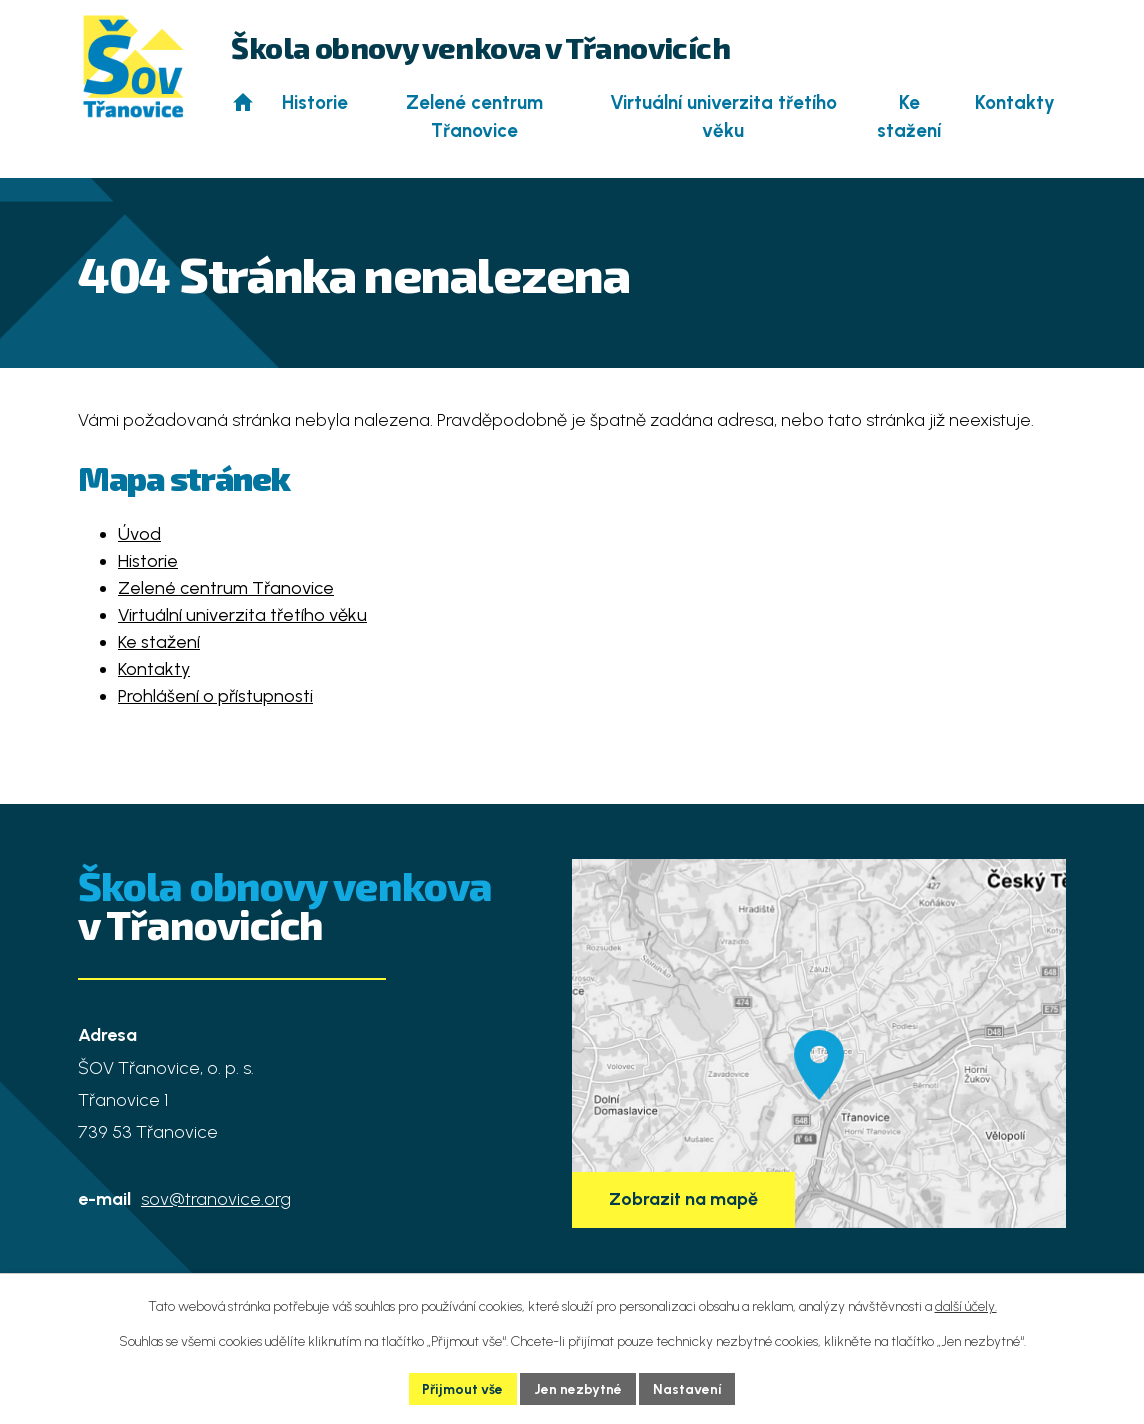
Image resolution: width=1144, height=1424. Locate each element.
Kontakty (1015, 102)
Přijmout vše (463, 1388)
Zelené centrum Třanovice (474, 116)
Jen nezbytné (579, 1388)
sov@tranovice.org (216, 1199)
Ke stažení (909, 116)
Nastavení (688, 1388)
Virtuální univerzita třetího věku (723, 116)
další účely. (966, 1305)
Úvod (242, 102)
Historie (315, 102)
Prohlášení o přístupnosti (215, 696)
